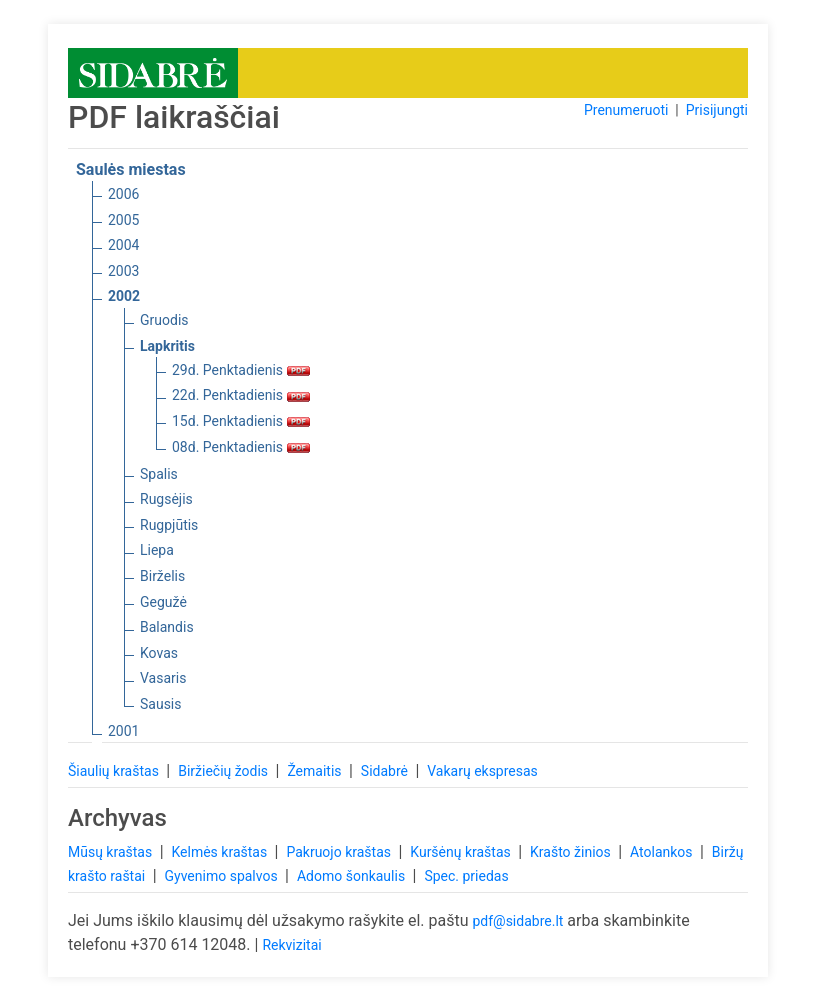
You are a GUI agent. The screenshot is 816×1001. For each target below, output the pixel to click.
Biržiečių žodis (224, 771)
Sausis (161, 704)
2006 (123, 194)
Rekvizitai (291, 945)
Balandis (167, 627)
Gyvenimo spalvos (223, 876)
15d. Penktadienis (241, 421)
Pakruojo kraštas (340, 852)
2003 (123, 271)
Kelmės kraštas (220, 852)
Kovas (159, 653)
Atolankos (663, 852)
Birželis (162, 576)
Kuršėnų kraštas (462, 852)
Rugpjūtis (169, 525)
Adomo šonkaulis (353, 876)
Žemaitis (316, 771)
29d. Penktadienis (241, 370)
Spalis (159, 474)
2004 (123, 245)
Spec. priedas (466, 876)
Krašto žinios (572, 852)
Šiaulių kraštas (115, 771)
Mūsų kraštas (112, 852)
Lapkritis (167, 346)
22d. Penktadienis (241, 395)
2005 (123, 220)
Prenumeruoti (626, 110)
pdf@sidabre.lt (517, 921)
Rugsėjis (166, 499)
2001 (123, 731)
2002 (124, 296)
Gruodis (164, 320)
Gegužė (163, 602)
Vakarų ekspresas (482, 771)
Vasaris (163, 678)
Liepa (157, 550)
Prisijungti (717, 110)
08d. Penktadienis (241, 447)
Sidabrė (386, 771)
